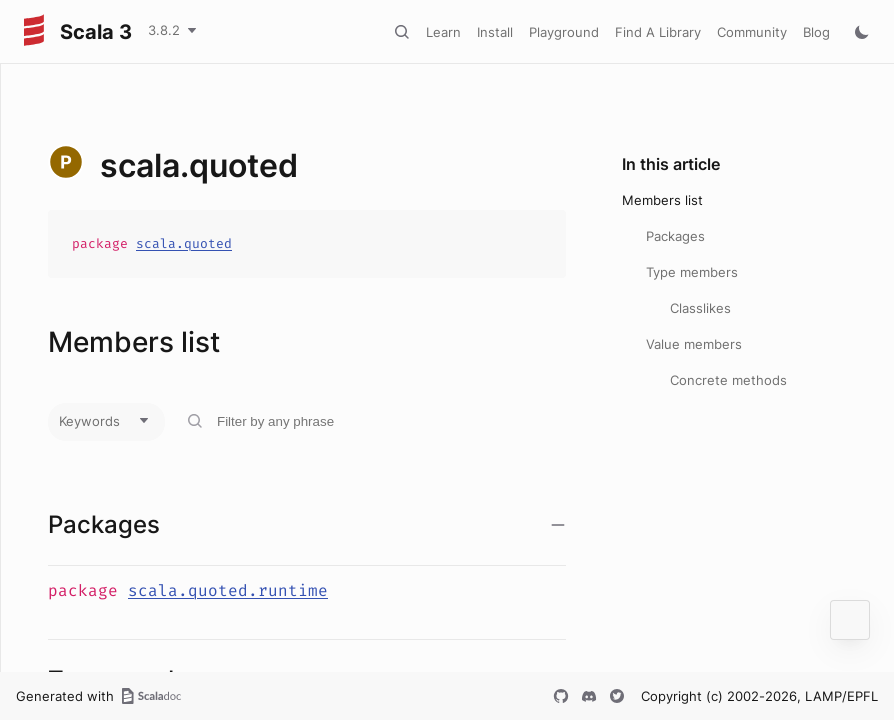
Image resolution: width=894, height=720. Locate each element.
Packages (675, 236)
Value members (694, 344)
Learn (443, 32)
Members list (662, 200)
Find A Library (658, 32)
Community (752, 32)
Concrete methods (728, 380)
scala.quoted (184, 243)
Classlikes (700, 308)
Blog (816, 32)
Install (495, 32)
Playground (564, 32)
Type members (692, 272)
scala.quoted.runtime (228, 590)
